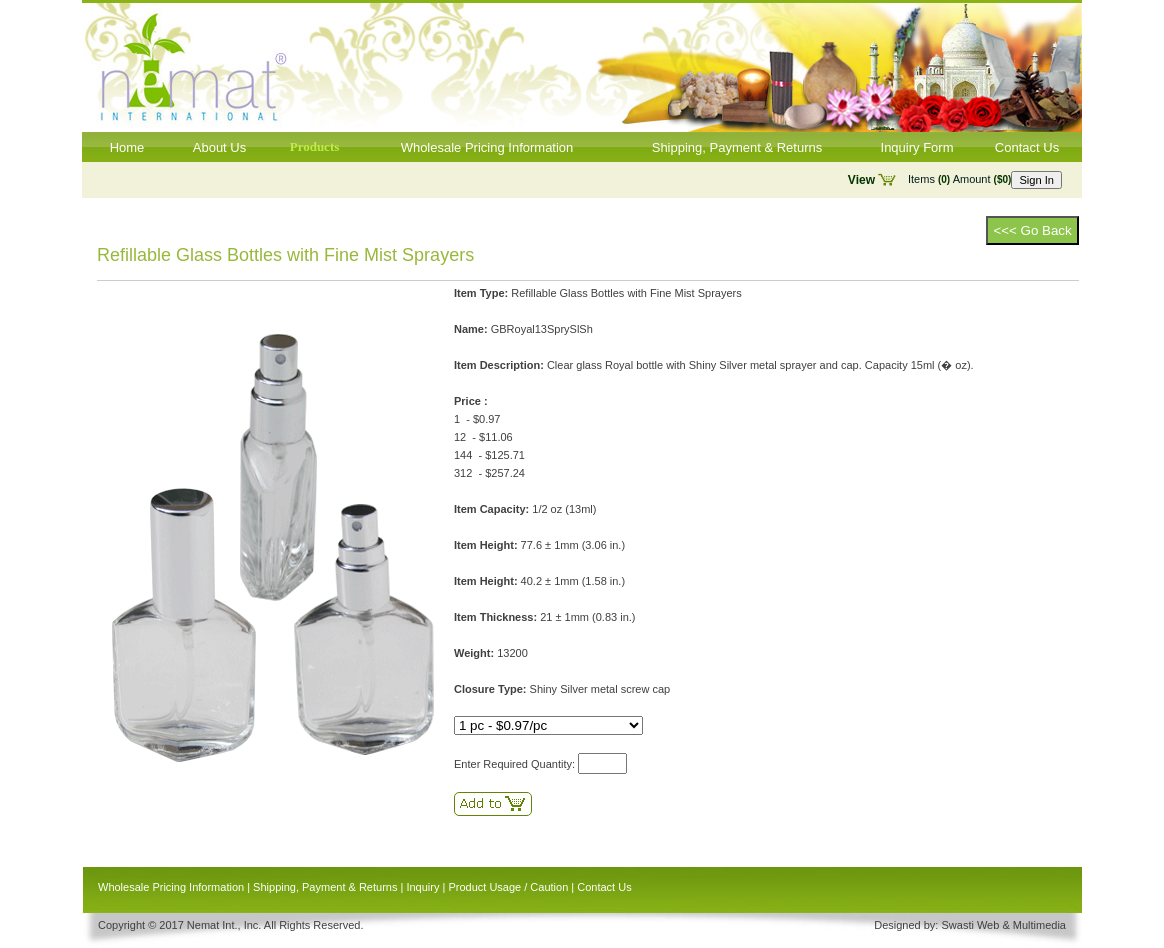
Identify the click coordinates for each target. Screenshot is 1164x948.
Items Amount (959, 179)
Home (127, 147)
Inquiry (422, 887)
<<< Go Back (1032, 230)
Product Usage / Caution (508, 887)
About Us (219, 147)
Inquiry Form (917, 147)
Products (315, 146)
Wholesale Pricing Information (487, 147)
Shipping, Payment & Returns (737, 147)
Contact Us (1027, 147)
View (861, 180)
